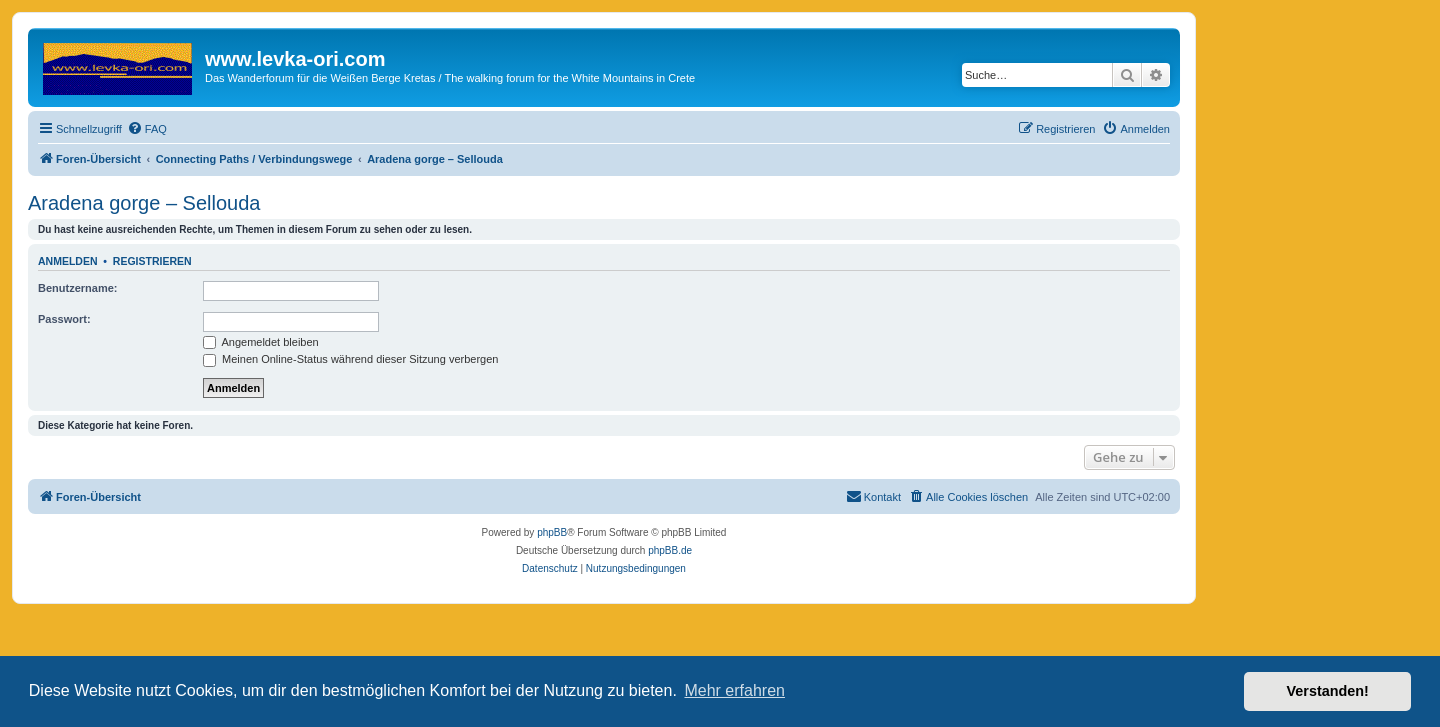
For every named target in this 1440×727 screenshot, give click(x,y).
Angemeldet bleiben (261, 342)
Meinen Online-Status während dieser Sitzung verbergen (350, 359)
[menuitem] (147, 129)
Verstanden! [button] (1328, 691)
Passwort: (64, 319)
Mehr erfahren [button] (734, 690)
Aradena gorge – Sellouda (144, 203)
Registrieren (152, 261)
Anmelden (68, 261)
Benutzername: (77, 288)
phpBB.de (670, 550)
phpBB (552, 532)
